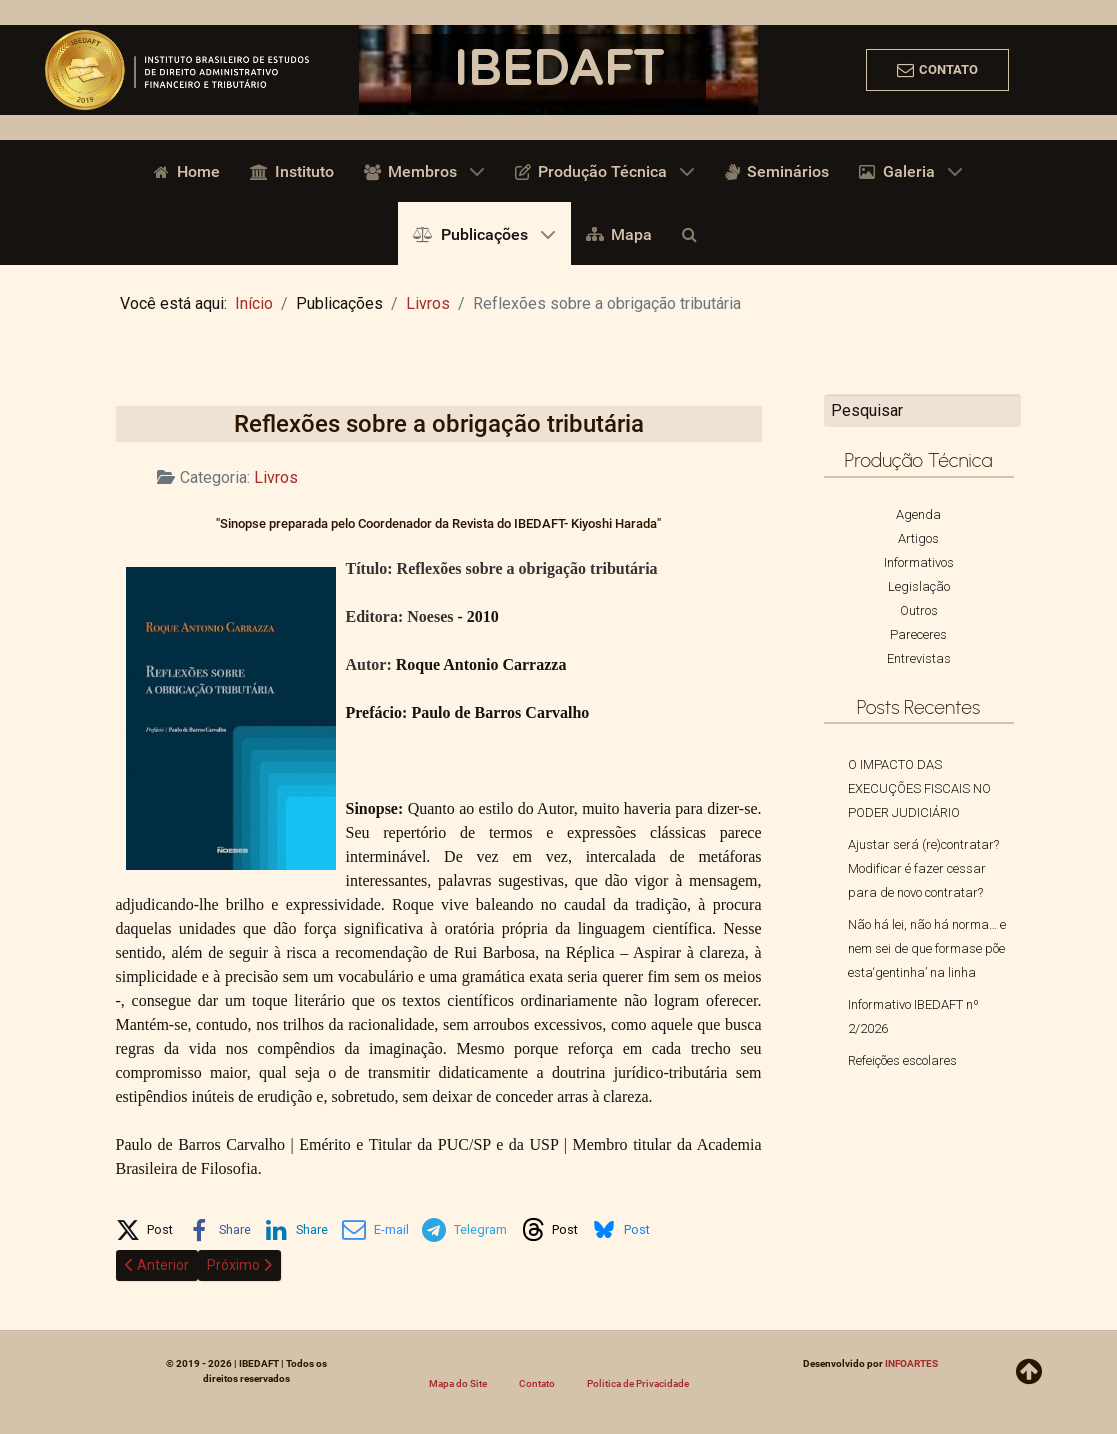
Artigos (918, 538)
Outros (919, 610)
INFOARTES (911, 1363)
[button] (145, 1226)
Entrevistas (919, 658)
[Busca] (693, 233)
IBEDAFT (558, 70)
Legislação (919, 586)
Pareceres (918, 634)
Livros (276, 477)
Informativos (919, 562)
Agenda (918, 514)
